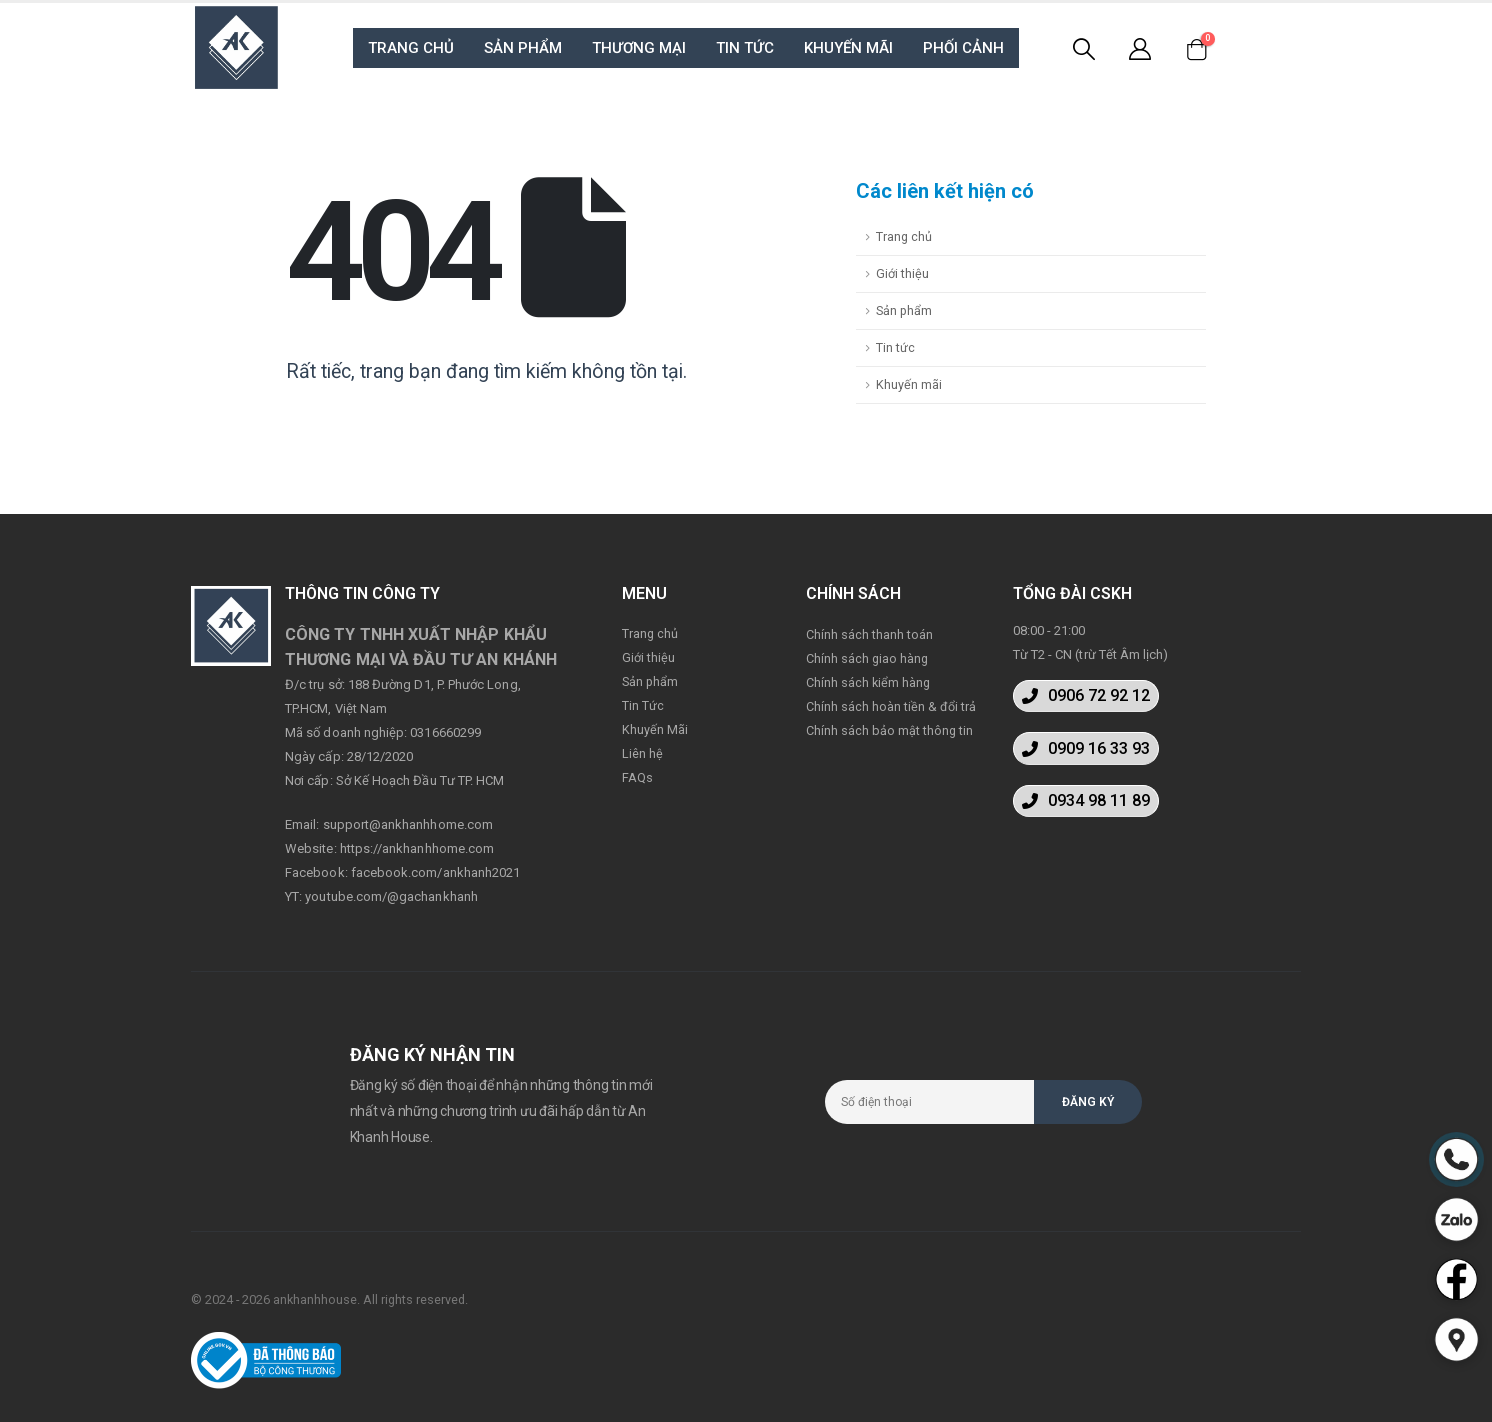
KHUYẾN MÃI (848, 48)
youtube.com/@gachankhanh (391, 896)
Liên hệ (642, 753)
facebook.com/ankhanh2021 (436, 872)
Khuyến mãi (909, 384)
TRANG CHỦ (411, 48)
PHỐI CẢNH (963, 48)
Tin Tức (643, 705)
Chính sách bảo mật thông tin (889, 730)
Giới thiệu (902, 273)
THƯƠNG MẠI (639, 48)
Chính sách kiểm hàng (868, 682)
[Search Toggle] (1083, 49)
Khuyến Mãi (655, 729)
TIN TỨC (745, 48)
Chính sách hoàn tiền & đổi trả (891, 706)
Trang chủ (904, 236)
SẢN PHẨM (523, 48)
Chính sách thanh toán (869, 634)
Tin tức (895, 347)
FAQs (637, 777)
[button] (1086, 696)
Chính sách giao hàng (867, 658)
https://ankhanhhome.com (417, 848)
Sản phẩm (904, 310)
